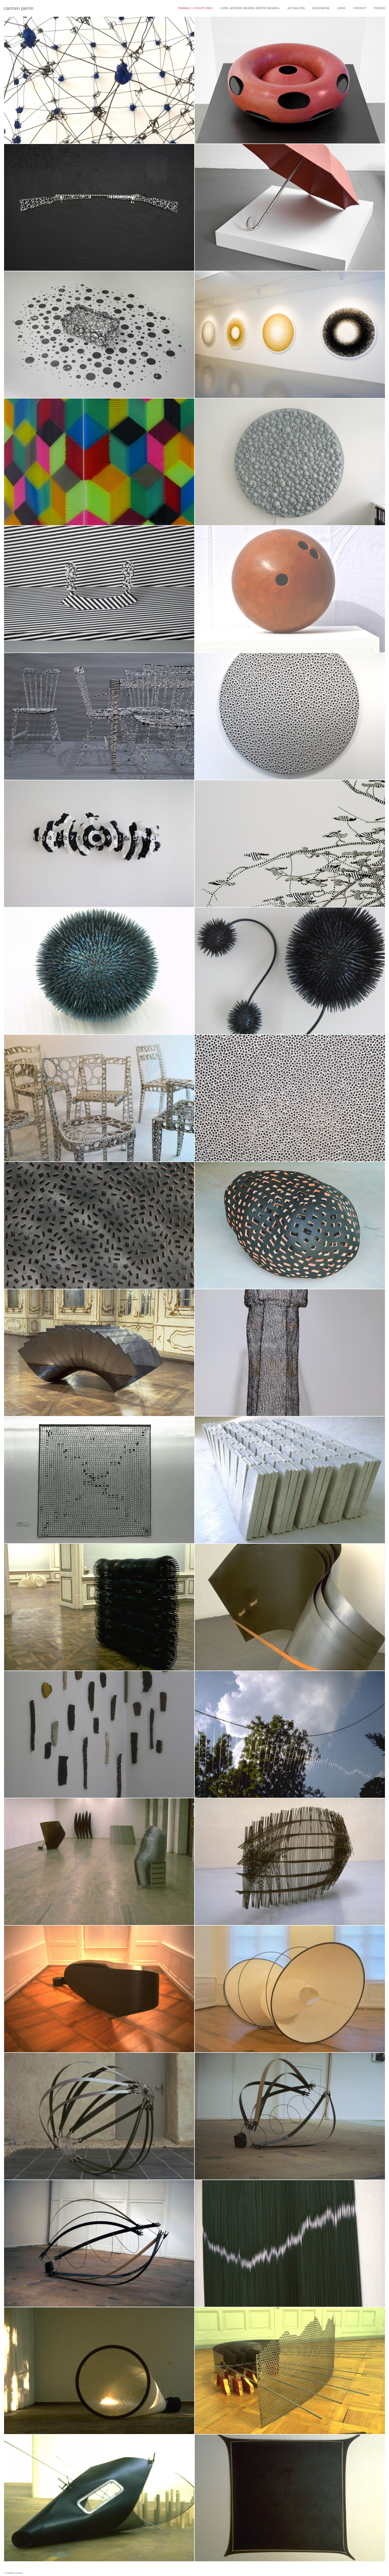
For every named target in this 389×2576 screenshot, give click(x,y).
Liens (341, 8)
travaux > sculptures (195, 8)
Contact (359, 8)
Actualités (296, 8)
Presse (379, 8)
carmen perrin (18, 8)
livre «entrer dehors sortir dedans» (250, 8)
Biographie (321, 8)
